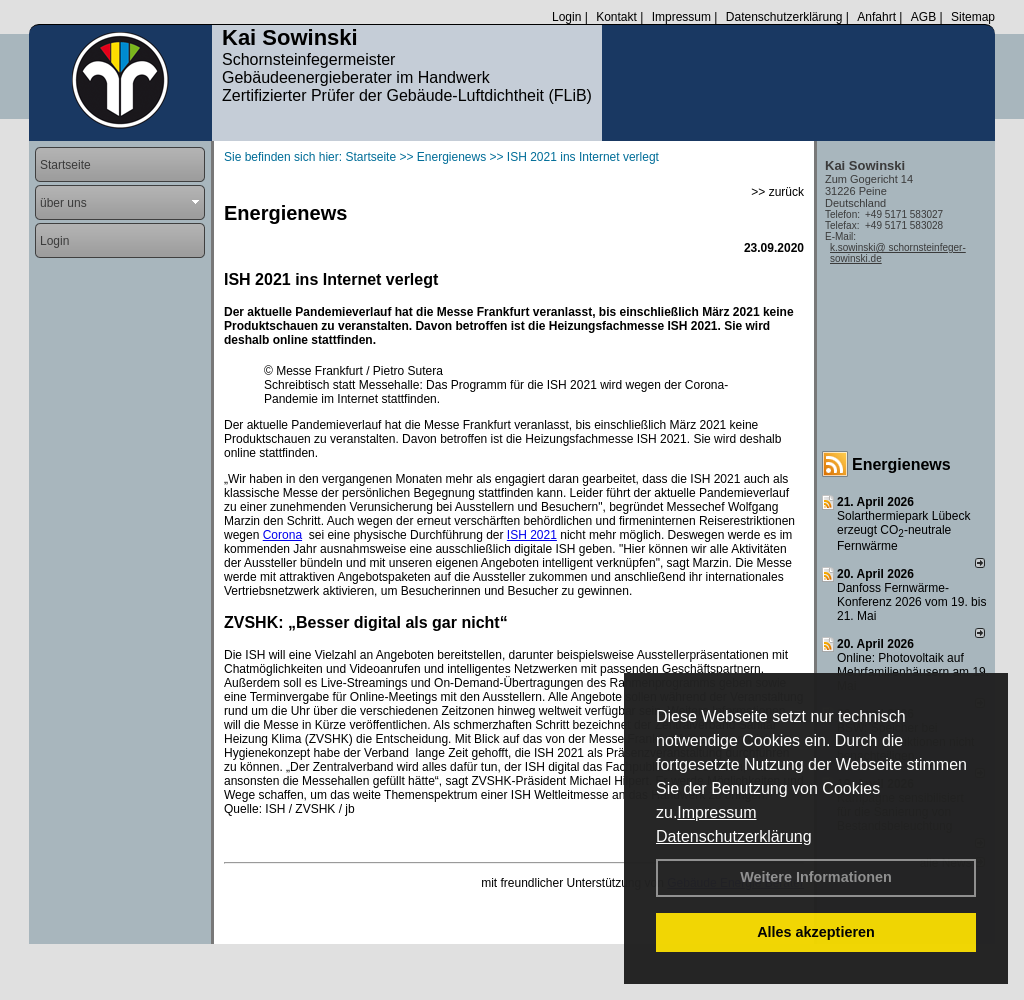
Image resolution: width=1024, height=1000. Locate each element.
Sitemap (973, 17)
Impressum (716, 812)
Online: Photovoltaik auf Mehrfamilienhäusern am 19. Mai (913, 672)
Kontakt (616, 17)
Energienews (901, 464)
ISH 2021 (532, 535)
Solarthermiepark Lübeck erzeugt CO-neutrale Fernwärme (903, 531)
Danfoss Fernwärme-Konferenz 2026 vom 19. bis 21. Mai (911, 602)
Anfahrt (876, 17)
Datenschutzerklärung (734, 836)
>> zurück (777, 192)
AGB (923, 17)
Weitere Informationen (816, 877)
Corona (282, 535)
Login (566, 17)
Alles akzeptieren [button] (816, 932)
